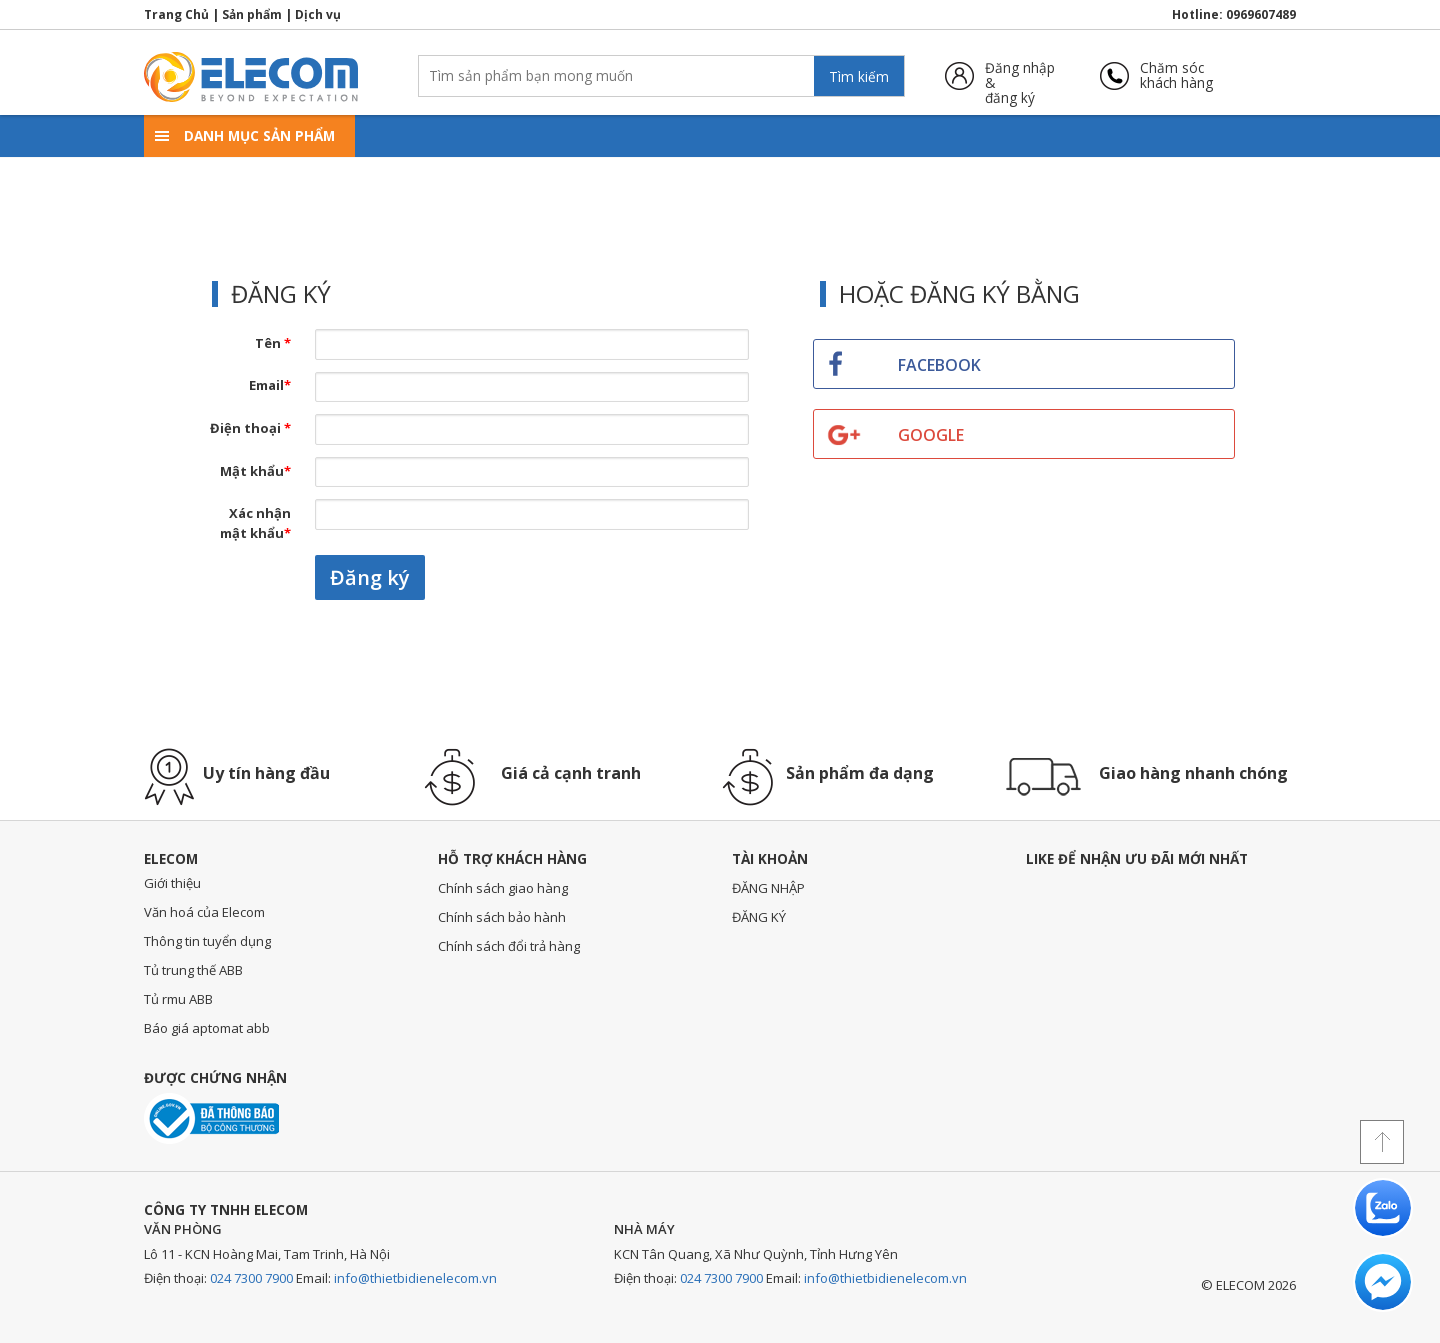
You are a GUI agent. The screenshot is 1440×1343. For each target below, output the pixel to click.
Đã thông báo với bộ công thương (211, 1118)
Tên (273, 343)
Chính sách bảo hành (502, 917)
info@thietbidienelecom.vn (415, 1278)
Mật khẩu (255, 471)
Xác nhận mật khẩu (255, 523)
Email (270, 385)
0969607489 (1261, 14)
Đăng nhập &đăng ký (1020, 75)
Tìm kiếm (859, 76)
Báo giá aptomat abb (207, 1028)
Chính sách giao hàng (503, 888)
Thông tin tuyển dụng (207, 941)
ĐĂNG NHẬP (768, 888)
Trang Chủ (176, 14)
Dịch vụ (318, 14)
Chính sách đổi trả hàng (509, 946)
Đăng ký (370, 577)
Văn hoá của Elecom (204, 912)
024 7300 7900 (251, 1278)
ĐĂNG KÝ (759, 917)
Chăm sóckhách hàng (1176, 75)
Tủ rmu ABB (178, 999)
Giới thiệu (172, 883)
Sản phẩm (252, 14)
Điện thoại (250, 428)
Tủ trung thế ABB (193, 970)
